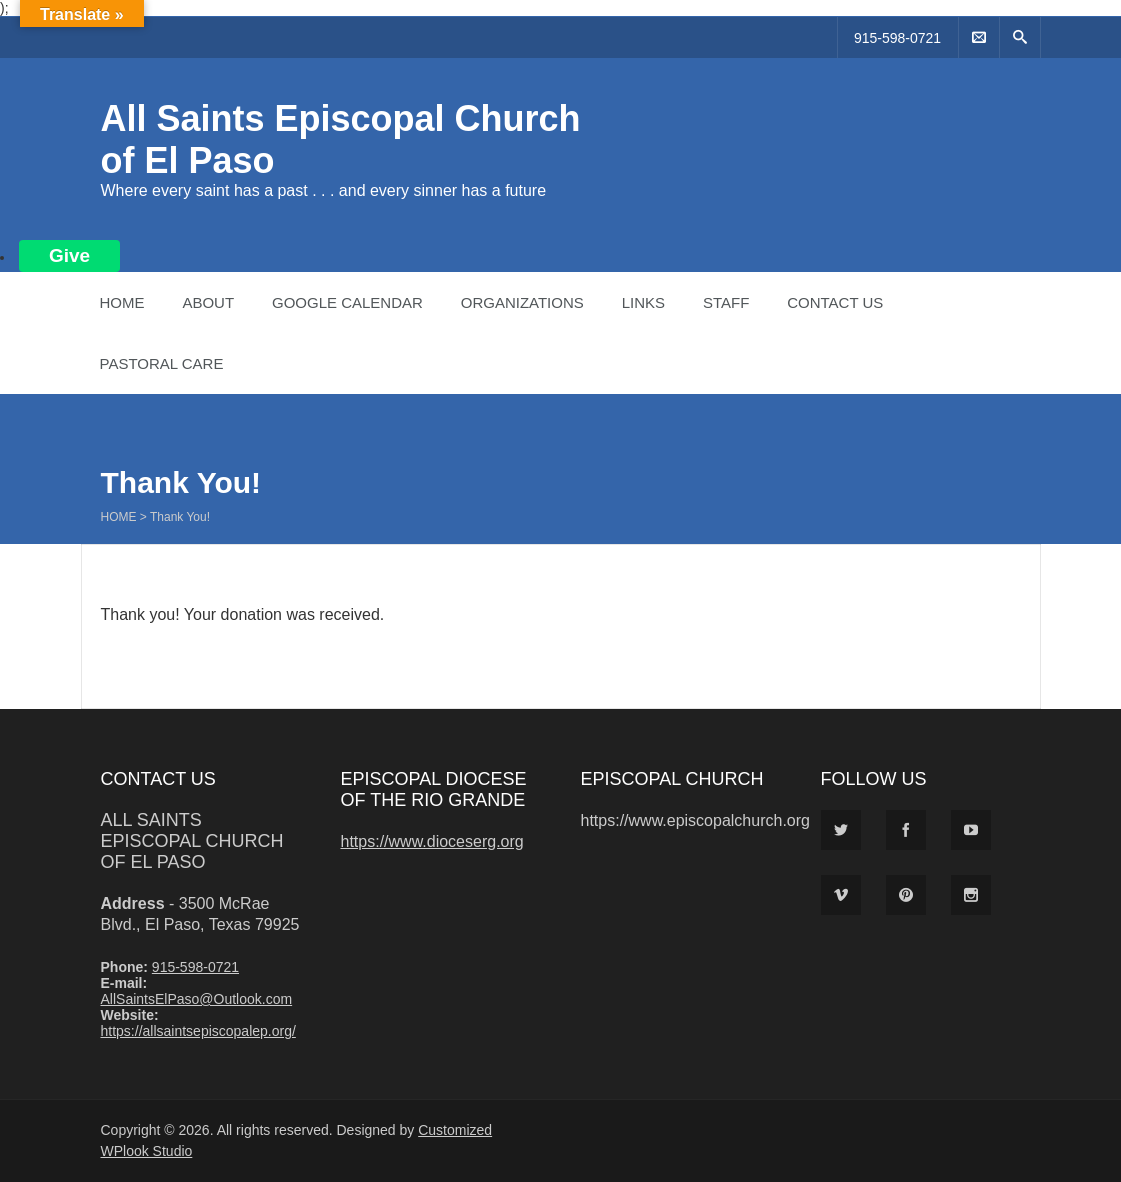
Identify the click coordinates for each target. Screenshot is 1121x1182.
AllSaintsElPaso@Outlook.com (197, 999)
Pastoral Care (162, 363)
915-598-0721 (897, 38)
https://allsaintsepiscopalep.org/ (198, 1031)
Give (69, 255)
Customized (455, 1130)
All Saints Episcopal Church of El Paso (192, 841)
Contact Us (835, 302)
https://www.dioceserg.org (432, 841)
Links (643, 302)
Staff (726, 302)
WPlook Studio (147, 1151)
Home (122, 302)
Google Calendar (347, 302)
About (208, 302)
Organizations (522, 302)
